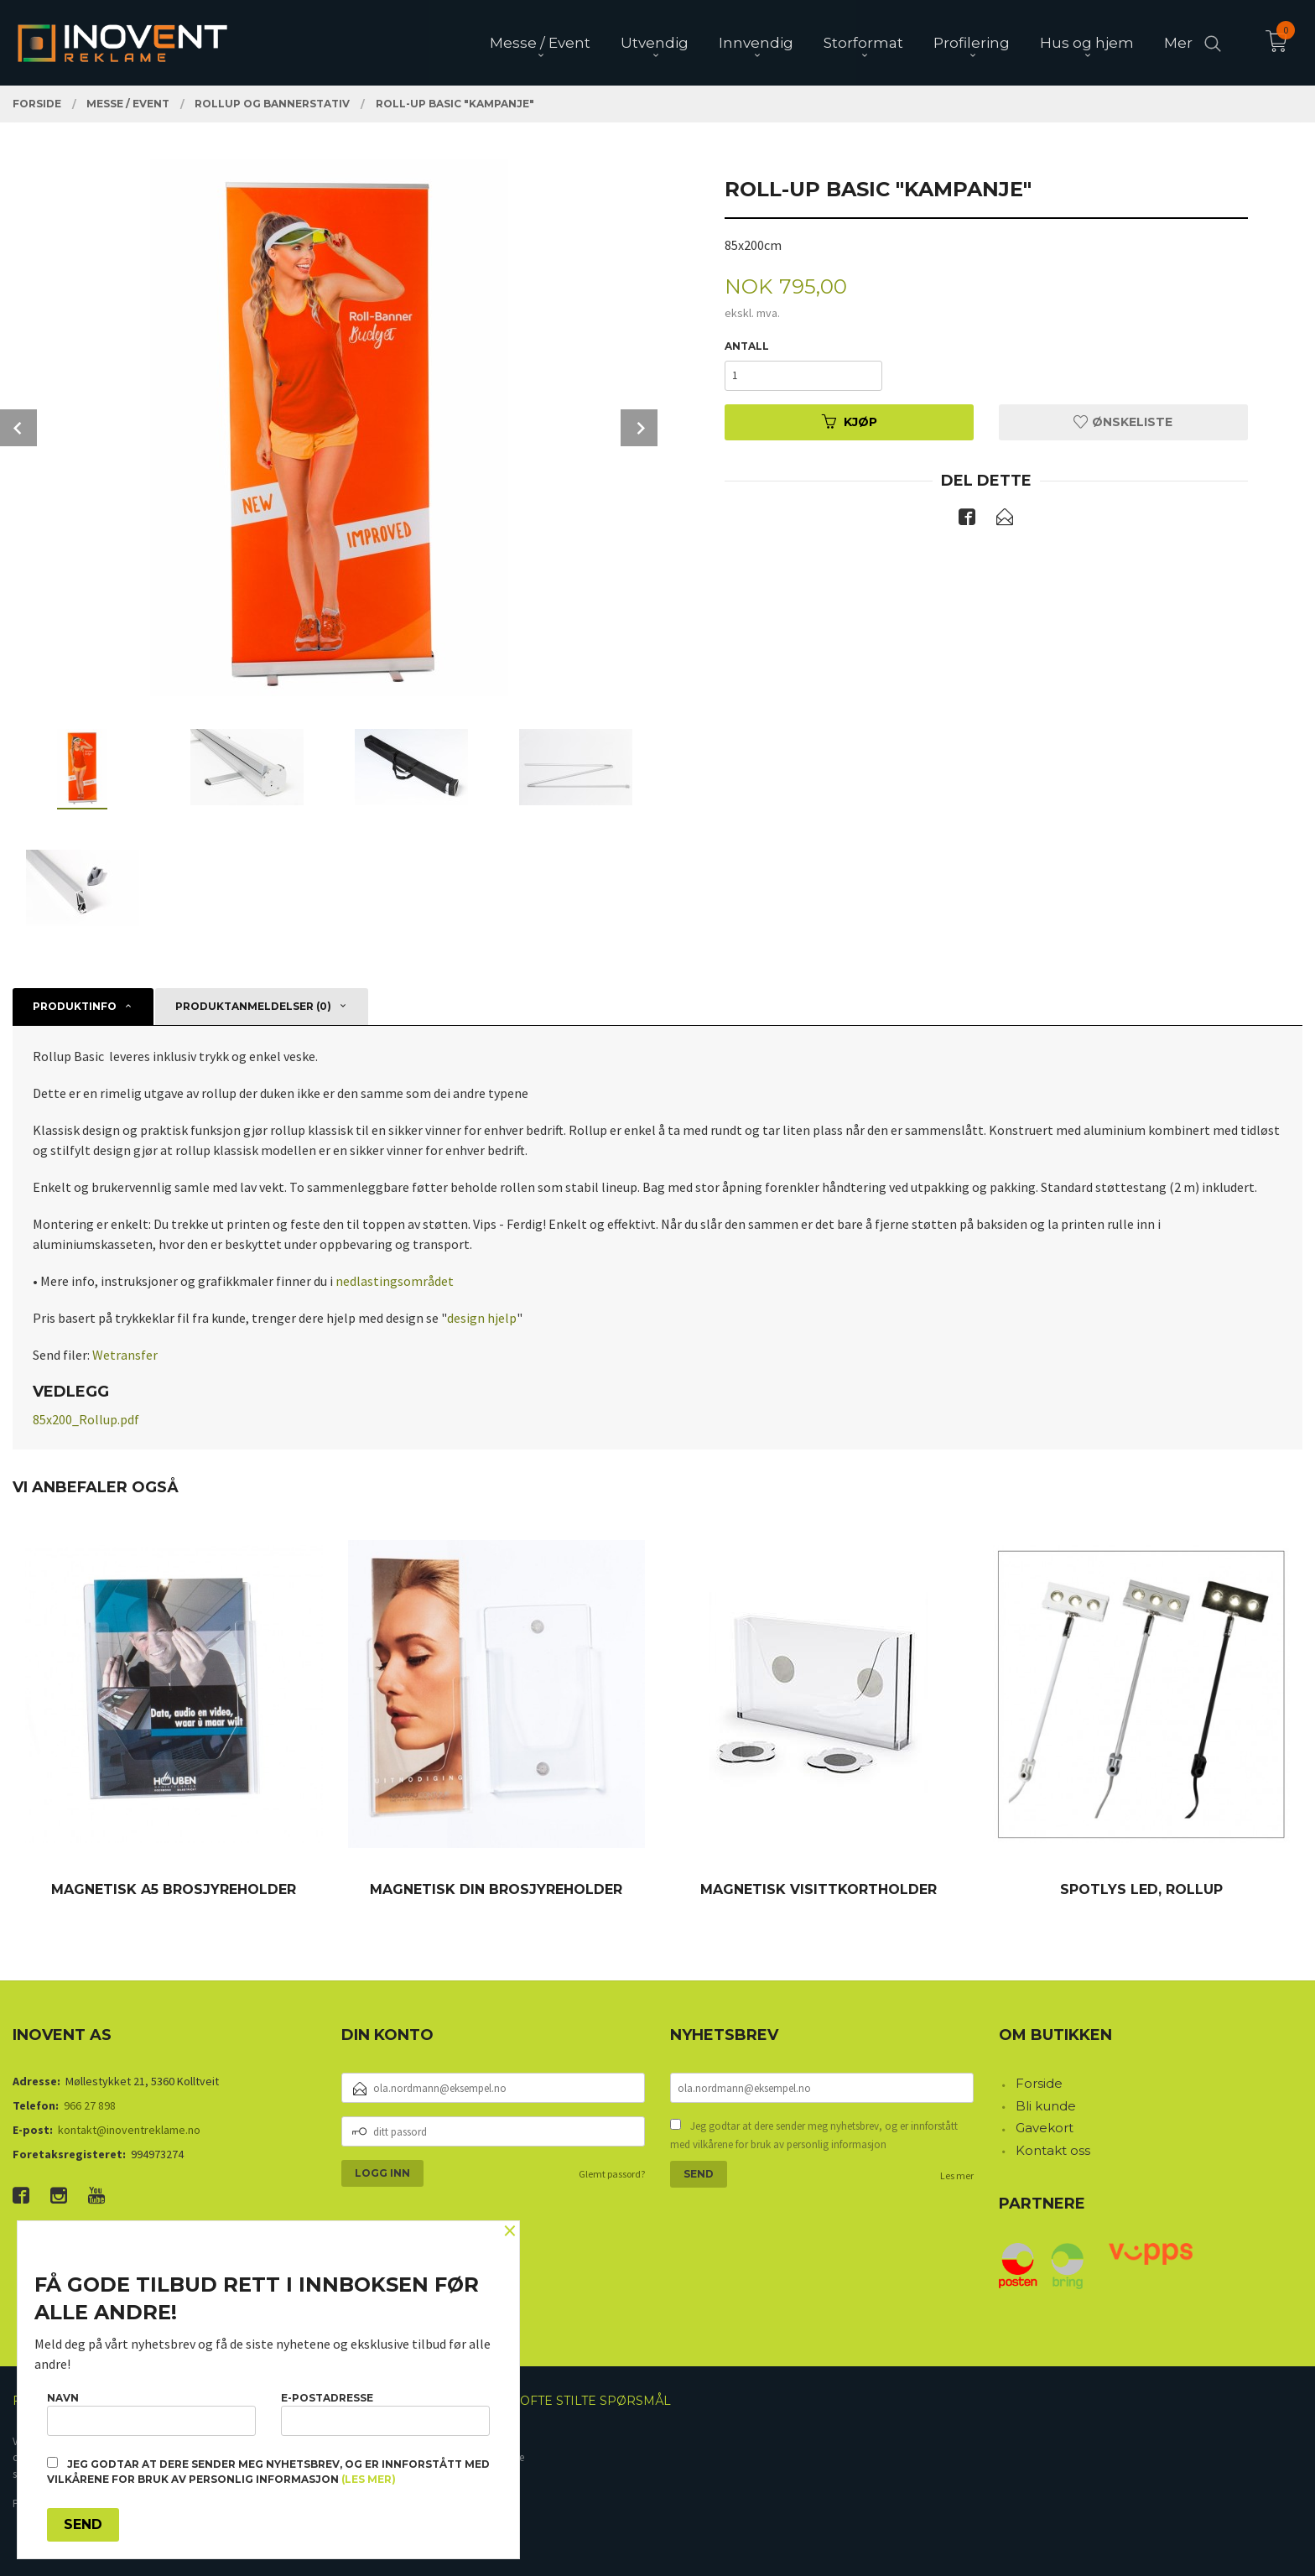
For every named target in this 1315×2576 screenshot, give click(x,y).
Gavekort (1044, 2128)
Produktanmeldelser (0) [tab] (253, 1006)
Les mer (957, 2175)
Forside (1039, 2083)
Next (639, 427)
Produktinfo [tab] (75, 1006)
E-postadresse (385, 2413)
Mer (1178, 42)
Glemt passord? (612, 2173)
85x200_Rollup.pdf (86, 1419)
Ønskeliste (1122, 421)
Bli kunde (1046, 2106)
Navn (151, 2413)
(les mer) (368, 2479)
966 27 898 (90, 2105)
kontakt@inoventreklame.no (129, 2129)
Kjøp (849, 421)
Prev (18, 427)
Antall (747, 346)
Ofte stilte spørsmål (595, 2400)
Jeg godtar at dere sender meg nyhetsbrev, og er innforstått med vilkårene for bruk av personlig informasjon (814, 2135)
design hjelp (482, 1317)
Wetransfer (125, 1354)
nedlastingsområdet (394, 1280)
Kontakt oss (1053, 2150)
